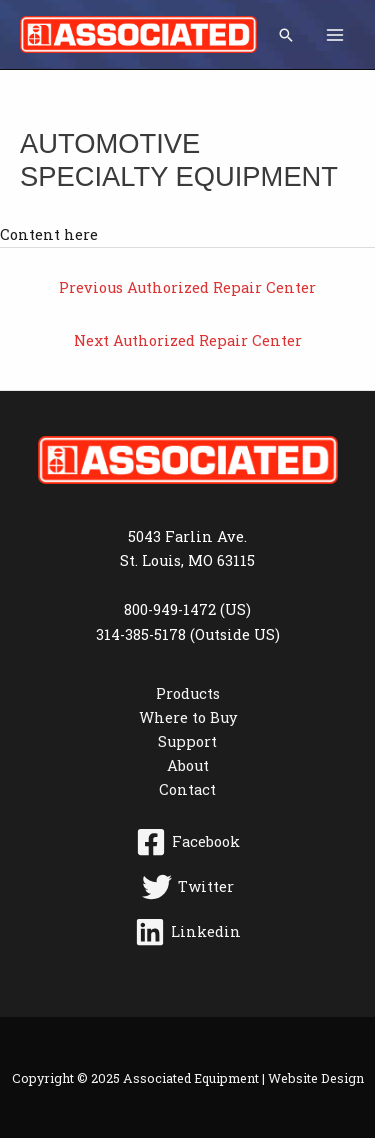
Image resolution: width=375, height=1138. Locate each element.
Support (187, 741)
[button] (286, 35)
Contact (187, 789)
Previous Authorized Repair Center (187, 287)
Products (188, 693)
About (188, 765)
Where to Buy (188, 717)
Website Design (316, 1078)
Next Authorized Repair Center (188, 340)
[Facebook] (187, 842)
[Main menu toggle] (335, 34)
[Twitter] (187, 887)
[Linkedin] (187, 932)
